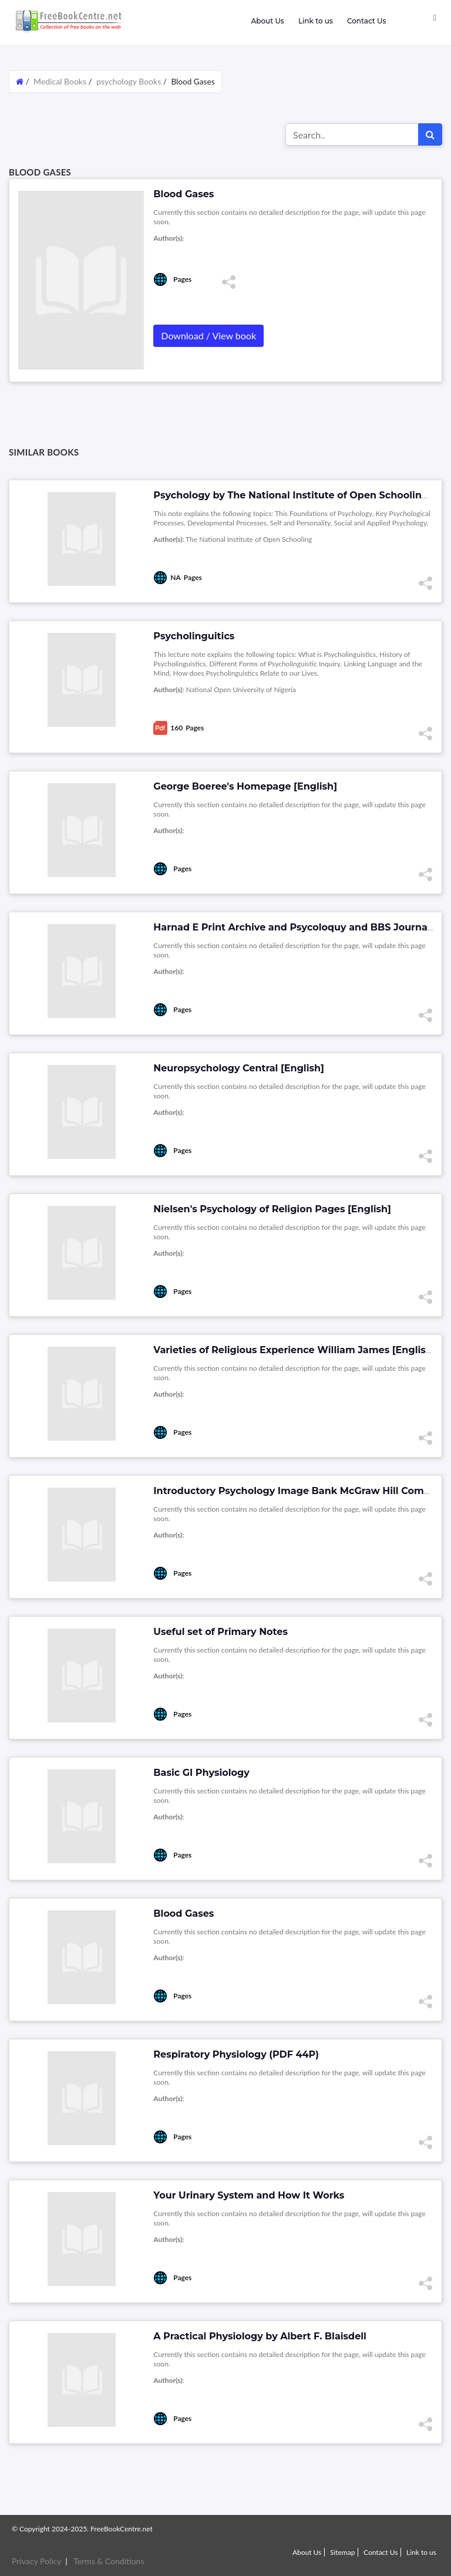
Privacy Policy (36, 2561)
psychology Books (128, 81)
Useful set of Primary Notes (220, 1631)
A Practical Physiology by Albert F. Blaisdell (259, 2336)
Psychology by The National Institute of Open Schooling (290, 495)
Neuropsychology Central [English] (238, 1068)
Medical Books (59, 81)
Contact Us (366, 20)
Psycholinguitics (193, 636)
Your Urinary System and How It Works (248, 2195)
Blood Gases (183, 1913)
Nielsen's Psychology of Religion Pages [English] (272, 1209)
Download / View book (208, 335)
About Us (267, 20)
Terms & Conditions (108, 2561)
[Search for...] (352, 134)
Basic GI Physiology (201, 1772)
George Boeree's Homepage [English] (245, 786)
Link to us (315, 20)
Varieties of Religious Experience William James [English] (294, 1350)
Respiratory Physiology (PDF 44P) (236, 2054)
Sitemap (342, 2552)
